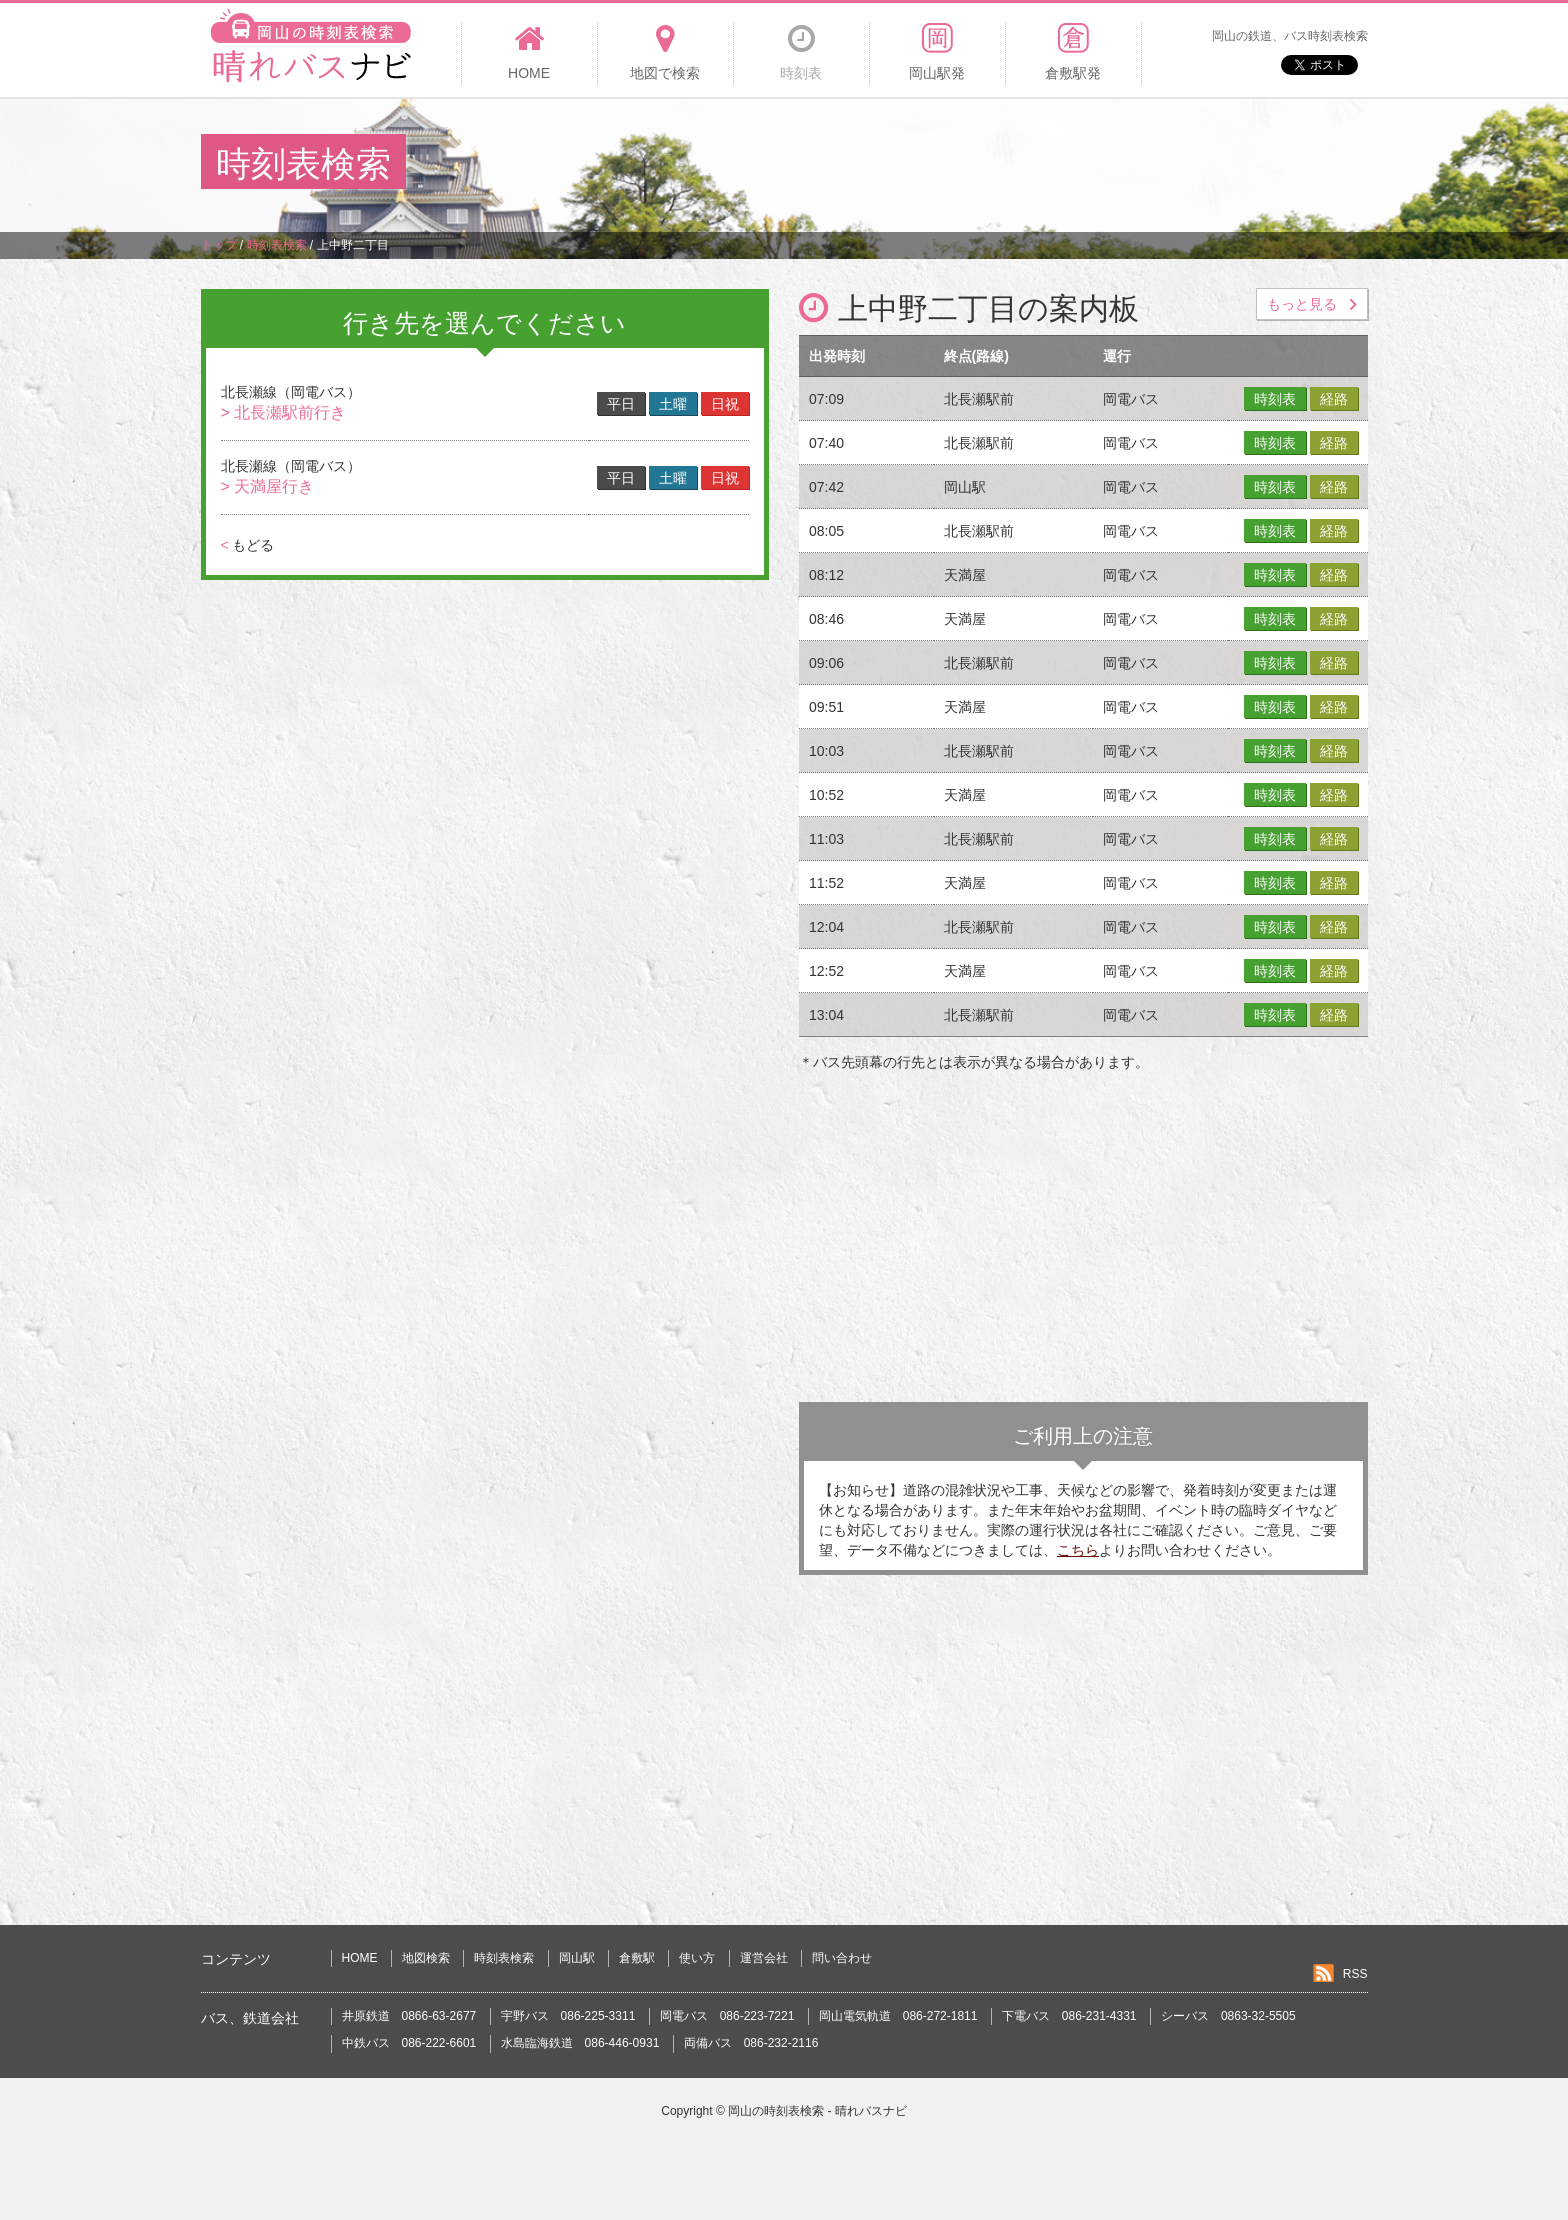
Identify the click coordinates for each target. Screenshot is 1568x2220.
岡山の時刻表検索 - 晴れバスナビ (817, 2111)
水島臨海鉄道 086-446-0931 (580, 2043)
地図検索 (426, 1958)
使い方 (697, 1958)
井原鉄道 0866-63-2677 (409, 2016)
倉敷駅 (637, 1958)
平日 (621, 404)
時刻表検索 (504, 1958)
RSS (1355, 1974)
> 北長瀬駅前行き (284, 412)
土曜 (673, 404)
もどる (247, 545)
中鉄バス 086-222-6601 (409, 2043)
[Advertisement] (1003, 164)
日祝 (725, 404)
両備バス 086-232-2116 (751, 2043)
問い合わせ (842, 1958)
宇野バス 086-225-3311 (568, 2016)
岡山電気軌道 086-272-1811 (898, 2016)
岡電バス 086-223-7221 (727, 2016)
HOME (360, 1958)
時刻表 (1275, 399)
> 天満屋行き (268, 486)
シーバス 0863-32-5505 (1228, 2016)
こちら (1078, 1550)
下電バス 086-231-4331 (1069, 2016)
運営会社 (764, 1958)
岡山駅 (577, 1958)
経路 (1334, 399)
